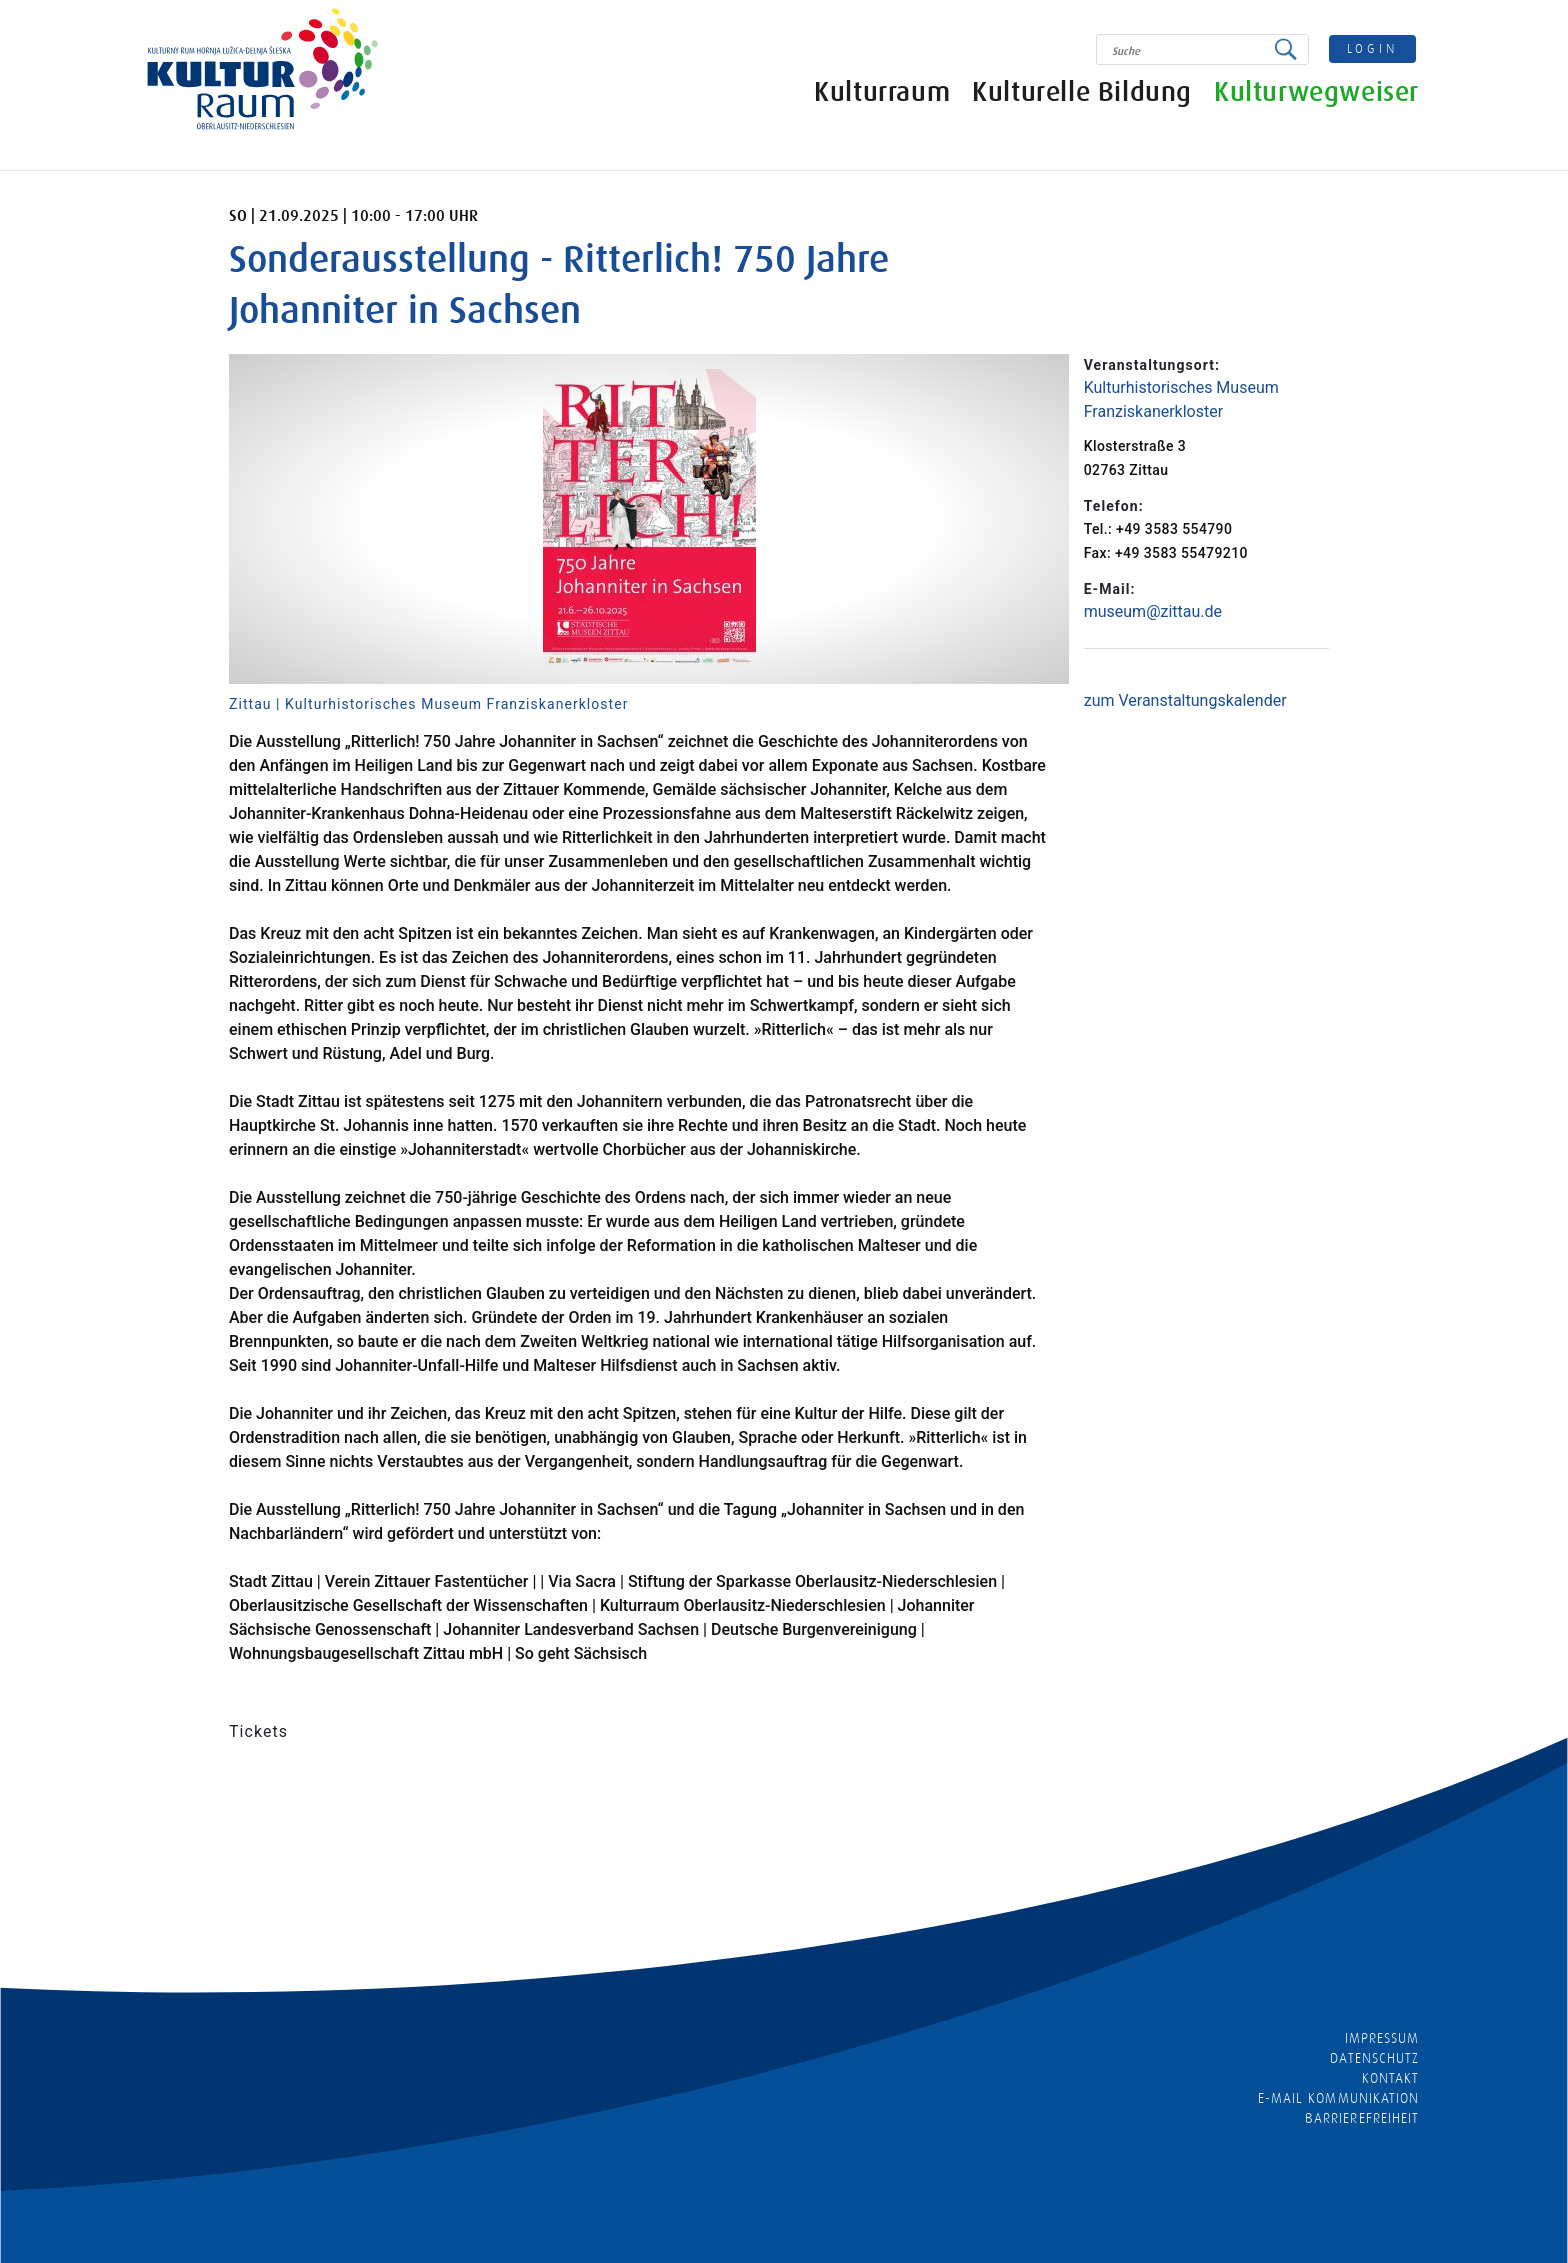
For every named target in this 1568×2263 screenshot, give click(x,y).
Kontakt (1390, 2078)
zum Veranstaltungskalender (1185, 700)
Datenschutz (1374, 2058)
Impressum (1382, 2038)
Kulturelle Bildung (1082, 92)
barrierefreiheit (1362, 2118)
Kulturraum (882, 92)
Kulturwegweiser (1316, 92)
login (1373, 48)
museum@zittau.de (1153, 611)
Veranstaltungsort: (1152, 365)
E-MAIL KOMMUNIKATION (1338, 2098)
